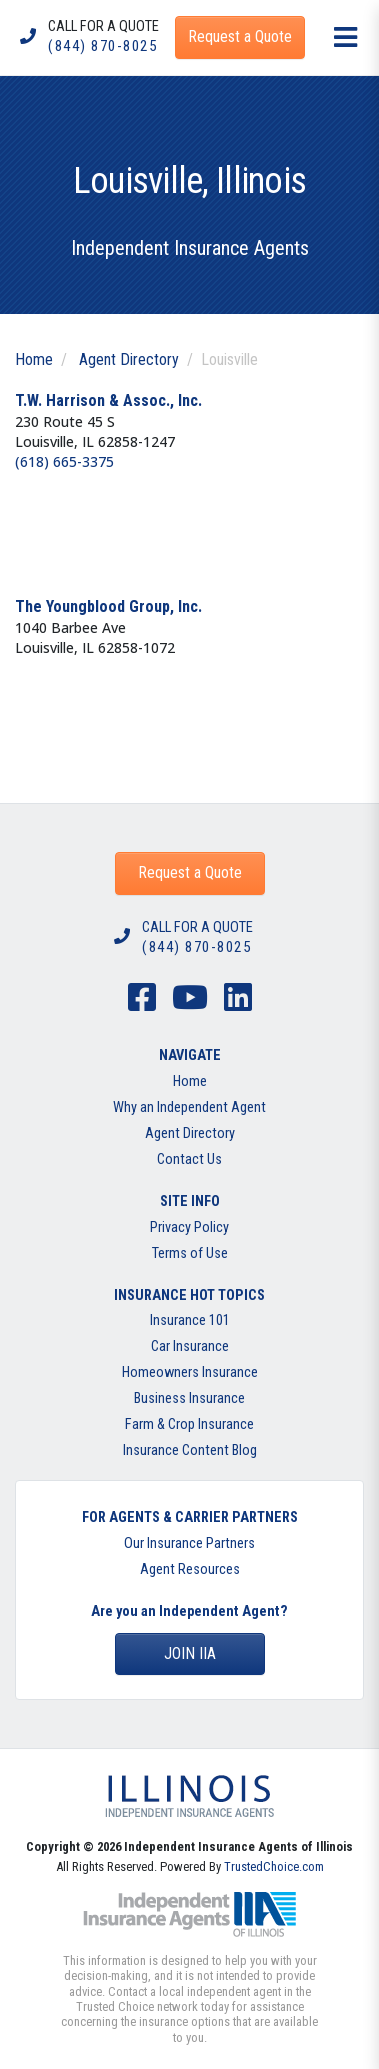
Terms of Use (190, 1253)
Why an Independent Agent (189, 1107)
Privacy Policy (189, 1227)
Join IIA (190, 1653)
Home (34, 359)
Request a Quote (190, 872)
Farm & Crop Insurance (189, 1424)
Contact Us (189, 1159)
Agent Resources (190, 1569)
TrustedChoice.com (274, 1866)
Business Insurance (189, 1398)
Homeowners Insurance (190, 1372)
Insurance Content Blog (190, 1450)
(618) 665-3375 (64, 461)
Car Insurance (190, 1346)
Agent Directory (129, 359)
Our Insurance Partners (189, 1543)
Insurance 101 (190, 1320)
